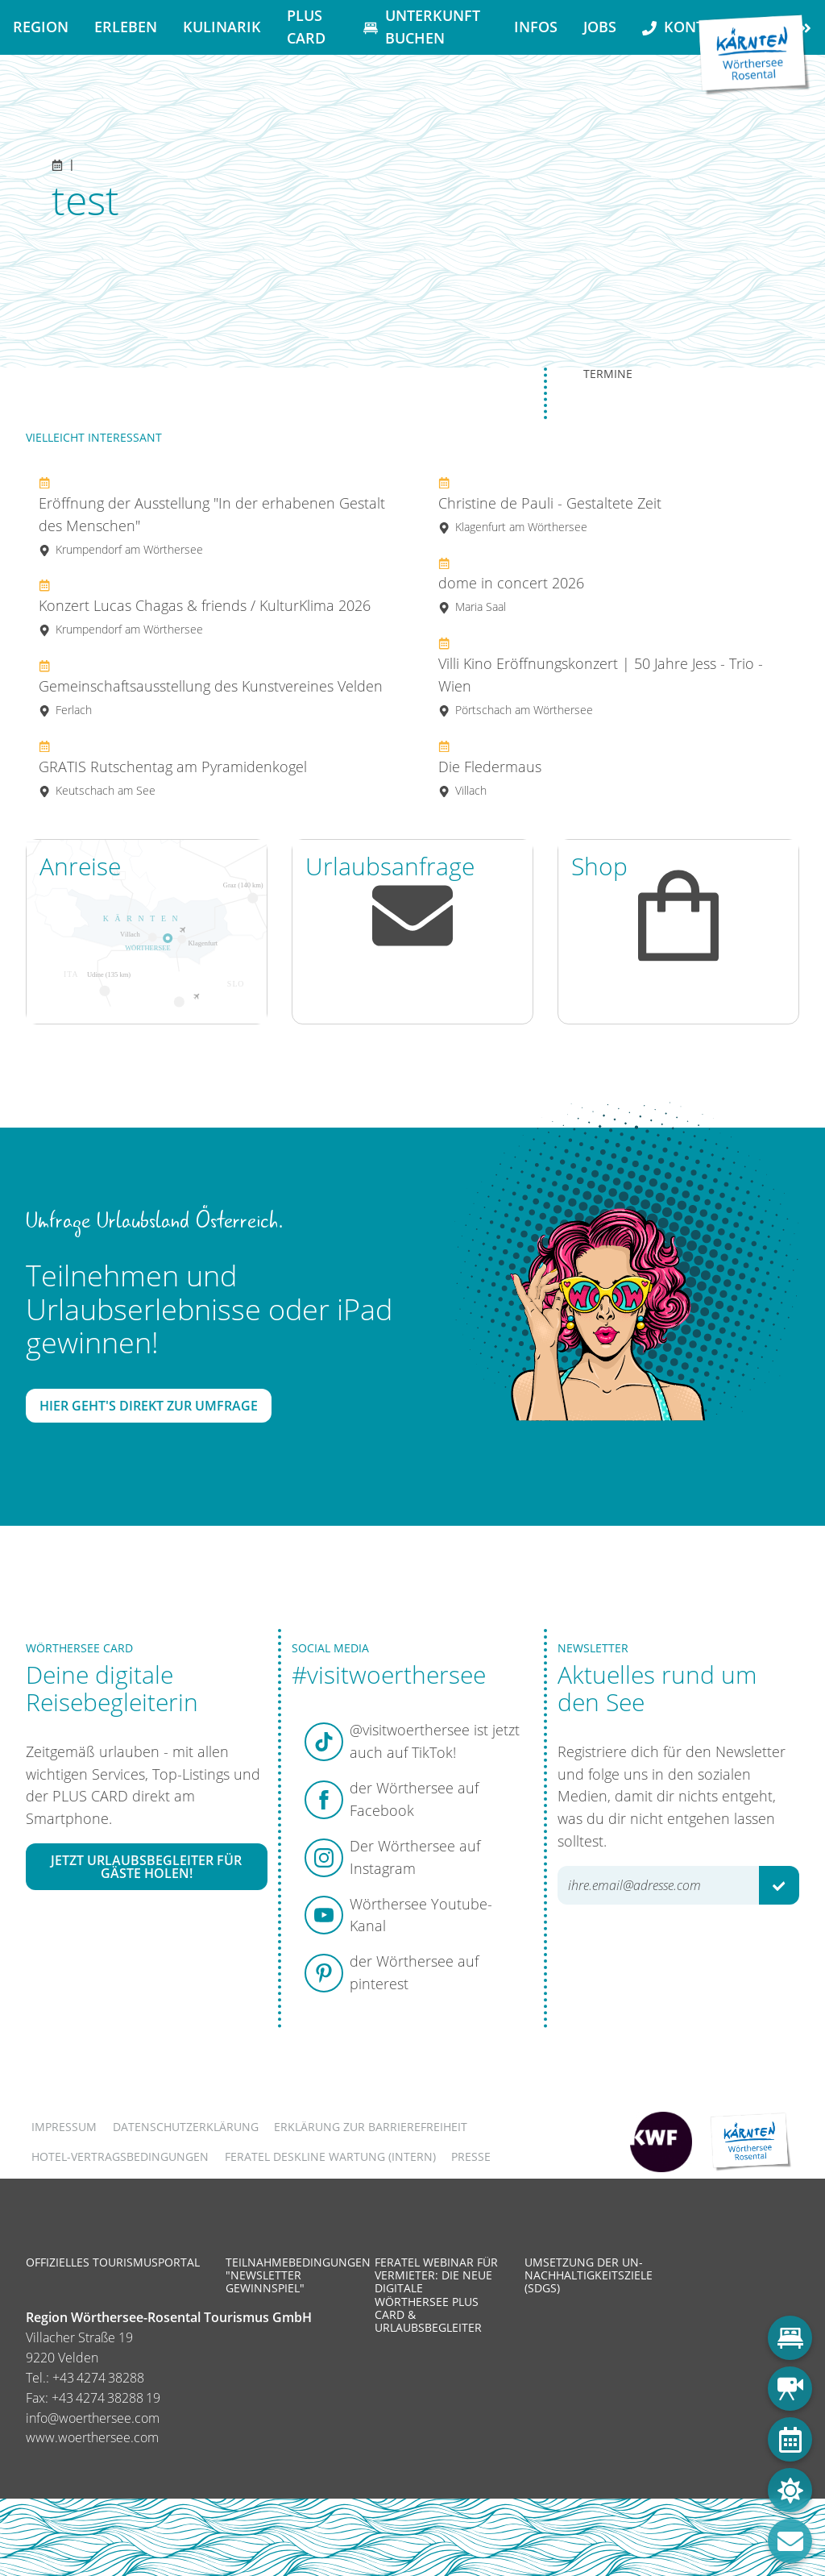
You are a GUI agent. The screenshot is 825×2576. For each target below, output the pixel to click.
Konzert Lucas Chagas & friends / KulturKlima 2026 (205, 606)
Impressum (64, 2126)
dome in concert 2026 (511, 585)
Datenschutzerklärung (186, 2126)
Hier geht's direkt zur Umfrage (148, 1406)
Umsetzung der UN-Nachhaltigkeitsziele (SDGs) (588, 2275)
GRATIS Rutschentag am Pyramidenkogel (173, 767)
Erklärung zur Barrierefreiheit (370, 2126)
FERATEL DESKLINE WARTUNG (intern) (330, 2156)
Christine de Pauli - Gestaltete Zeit (549, 504)
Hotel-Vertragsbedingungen (120, 2156)
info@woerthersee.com (93, 2418)
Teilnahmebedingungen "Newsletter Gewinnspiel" (298, 2275)
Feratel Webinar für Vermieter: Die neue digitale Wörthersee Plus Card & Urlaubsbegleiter (436, 2294)
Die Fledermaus (489, 767)
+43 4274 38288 (98, 2378)
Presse (471, 2156)
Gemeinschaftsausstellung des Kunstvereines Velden (211, 687)
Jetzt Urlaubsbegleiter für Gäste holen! (146, 1866)
